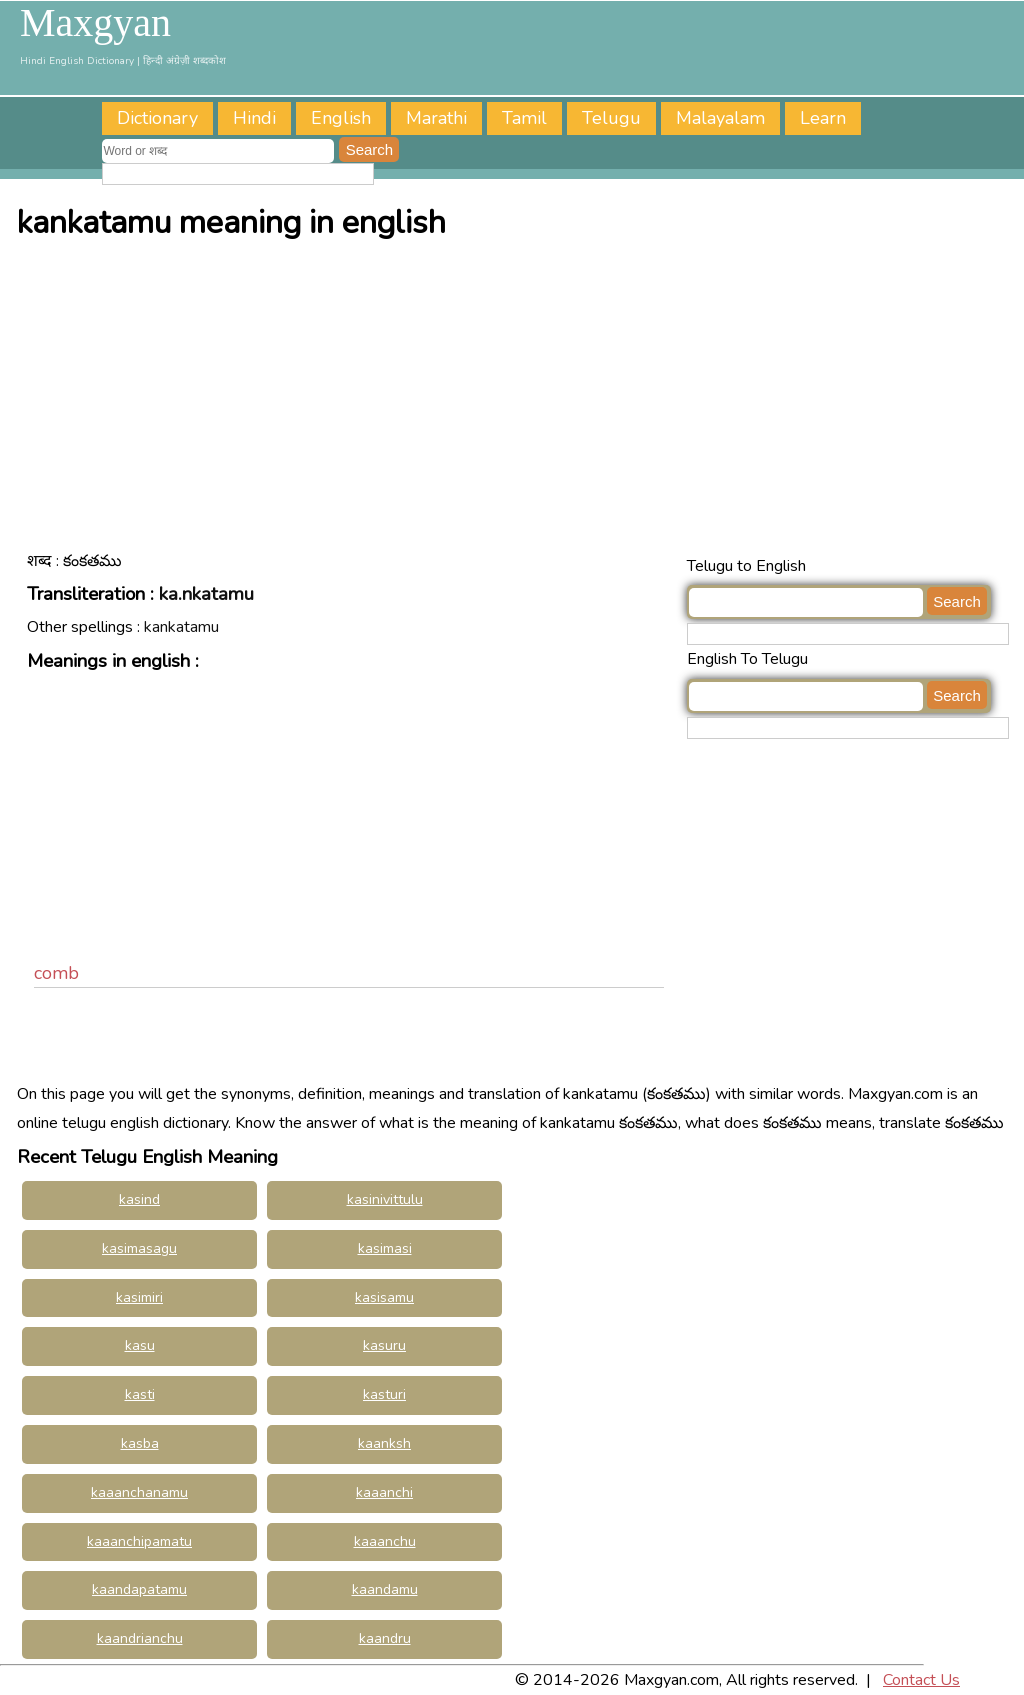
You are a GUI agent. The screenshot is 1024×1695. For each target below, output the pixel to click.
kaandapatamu (139, 1589)
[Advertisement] (517, 402)
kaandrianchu (140, 1638)
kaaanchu (385, 1541)
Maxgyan (95, 23)
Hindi (254, 118)
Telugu (611, 118)
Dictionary (157, 118)
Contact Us (921, 1680)
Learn (823, 118)
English (341, 118)
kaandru (385, 1638)
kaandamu (385, 1589)
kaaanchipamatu (139, 1541)
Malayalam (720, 118)
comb (56, 973)
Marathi (436, 118)
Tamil (524, 118)
